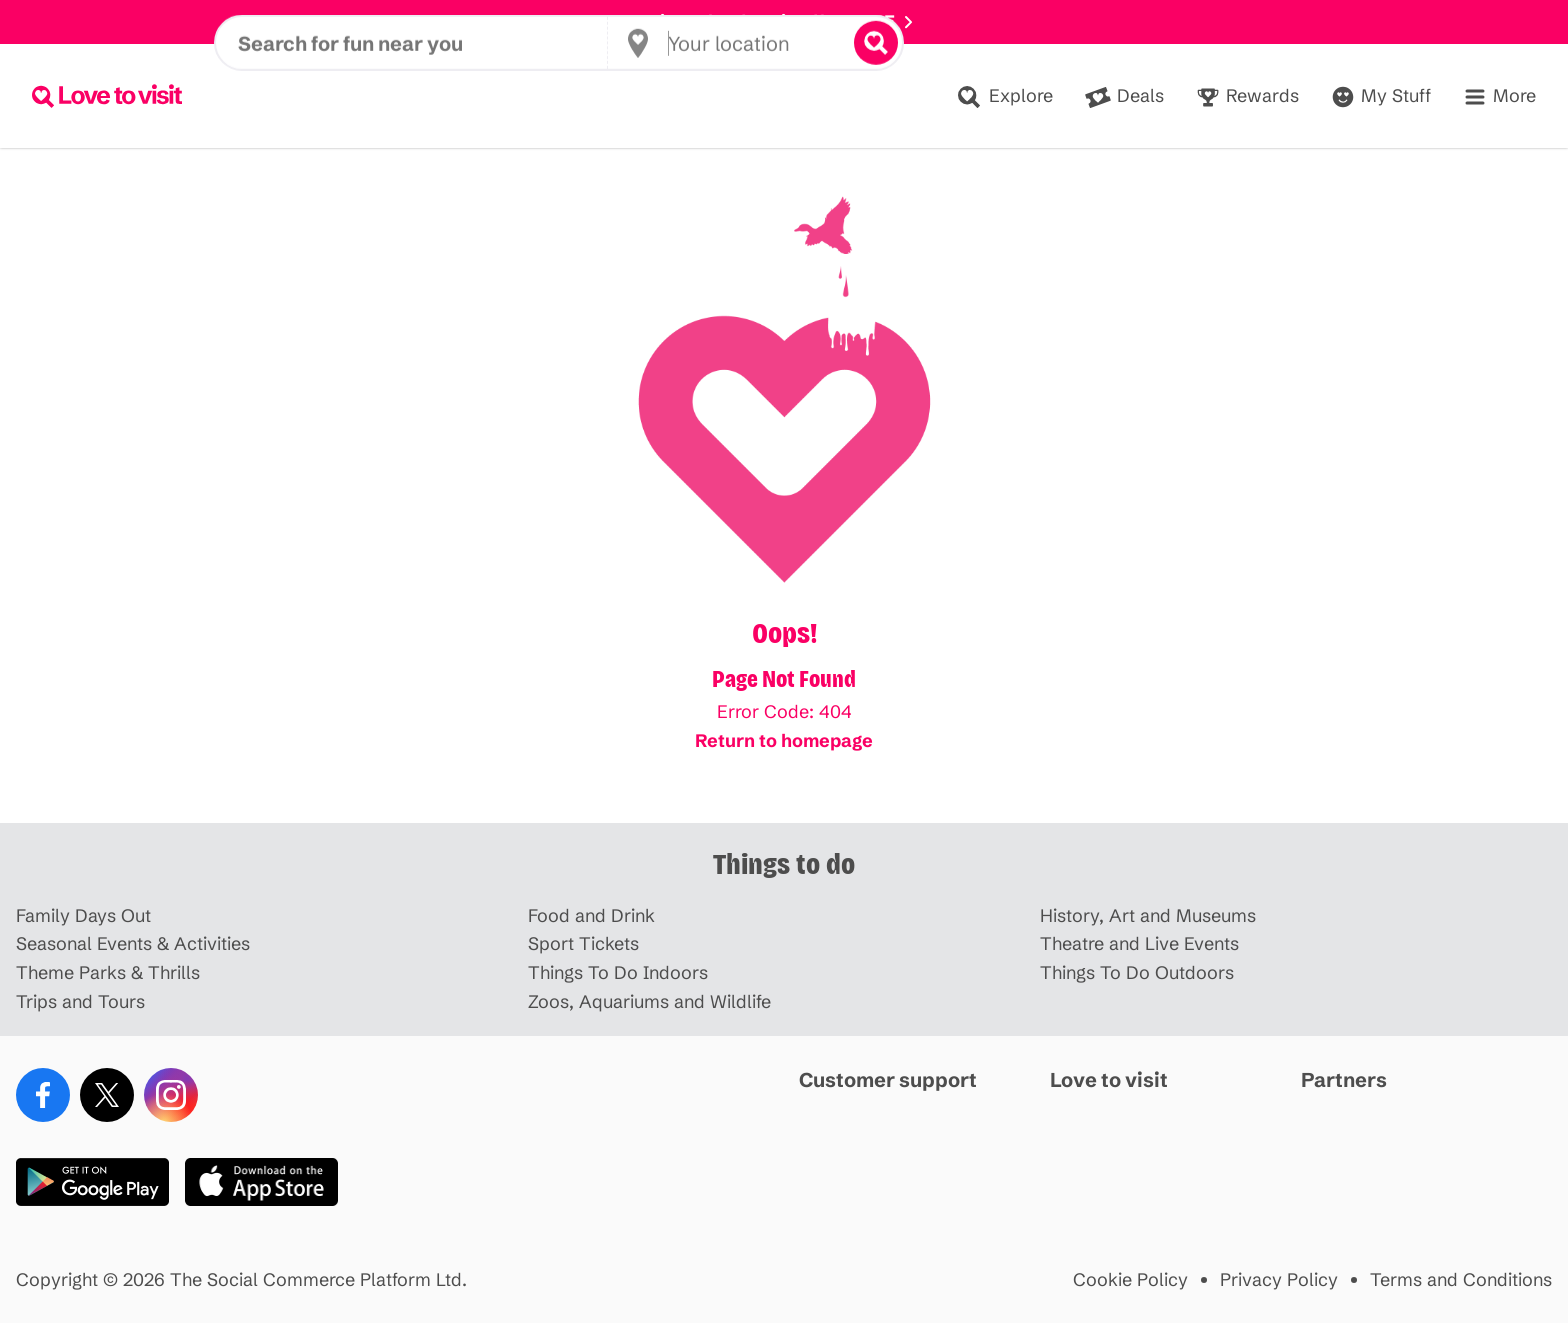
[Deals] (1124, 97)
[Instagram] (171, 1095)
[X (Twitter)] (107, 1095)
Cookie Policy (1130, 1280)
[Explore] (1004, 97)
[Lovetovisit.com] (107, 96)
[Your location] (737, 96)
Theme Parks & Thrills (108, 973)
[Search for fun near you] (422, 96)
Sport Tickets (583, 944)
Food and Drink (591, 916)
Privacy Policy (1279, 1280)
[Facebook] (43, 1095)
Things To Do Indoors (618, 973)
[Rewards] (1247, 97)
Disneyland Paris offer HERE (784, 22)
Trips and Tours (80, 1002)
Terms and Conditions (1461, 1280)
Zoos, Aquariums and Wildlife (649, 1002)
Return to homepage (784, 740)
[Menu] (1499, 97)
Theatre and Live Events (1139, 944)
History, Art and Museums (1148, 916)
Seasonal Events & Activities (133, 944)
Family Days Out (83, 916)
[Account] (1381, 97)
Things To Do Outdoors (1137, 973)
